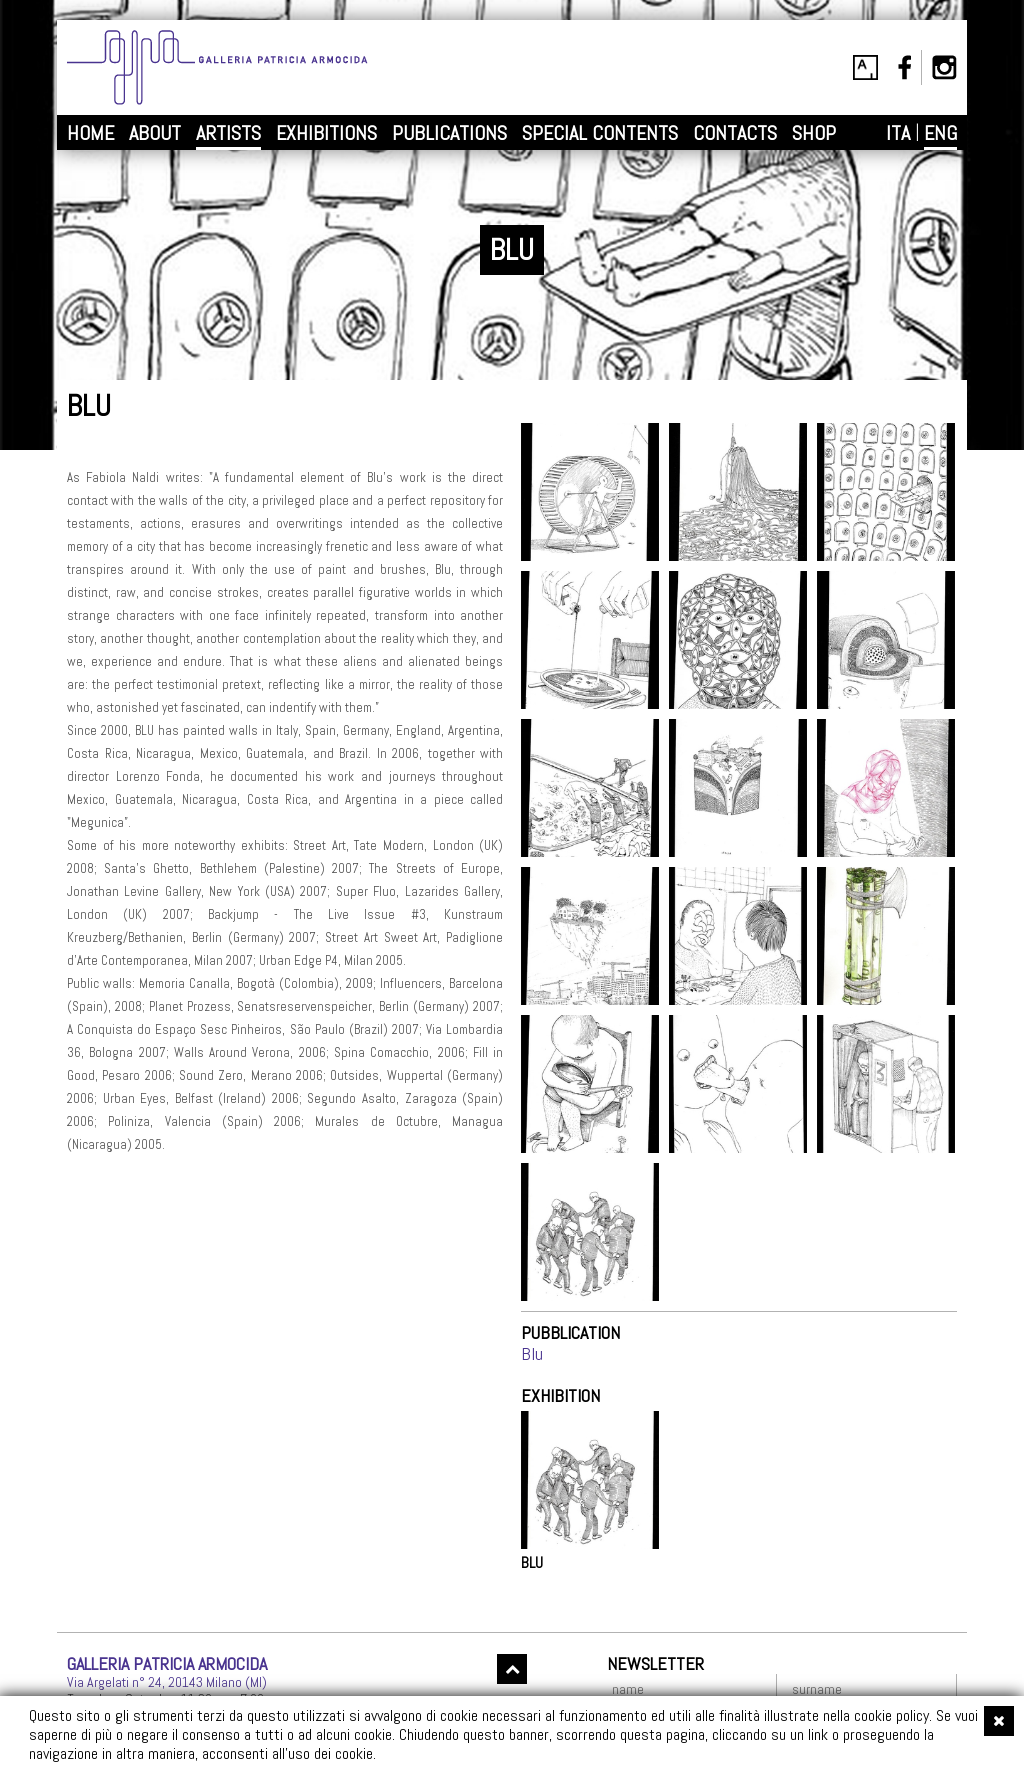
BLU (532, 1563)
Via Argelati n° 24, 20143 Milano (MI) (167, 1682)
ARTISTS (228, 133)
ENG (940, 133)
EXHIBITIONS (326, 133)
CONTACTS (735, 133)
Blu (532, 1353)
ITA (898, 133)
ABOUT (155, 133)
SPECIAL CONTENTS (600, 133)
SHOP (814, 133)
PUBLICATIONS (449, 133)
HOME (90, 133)
